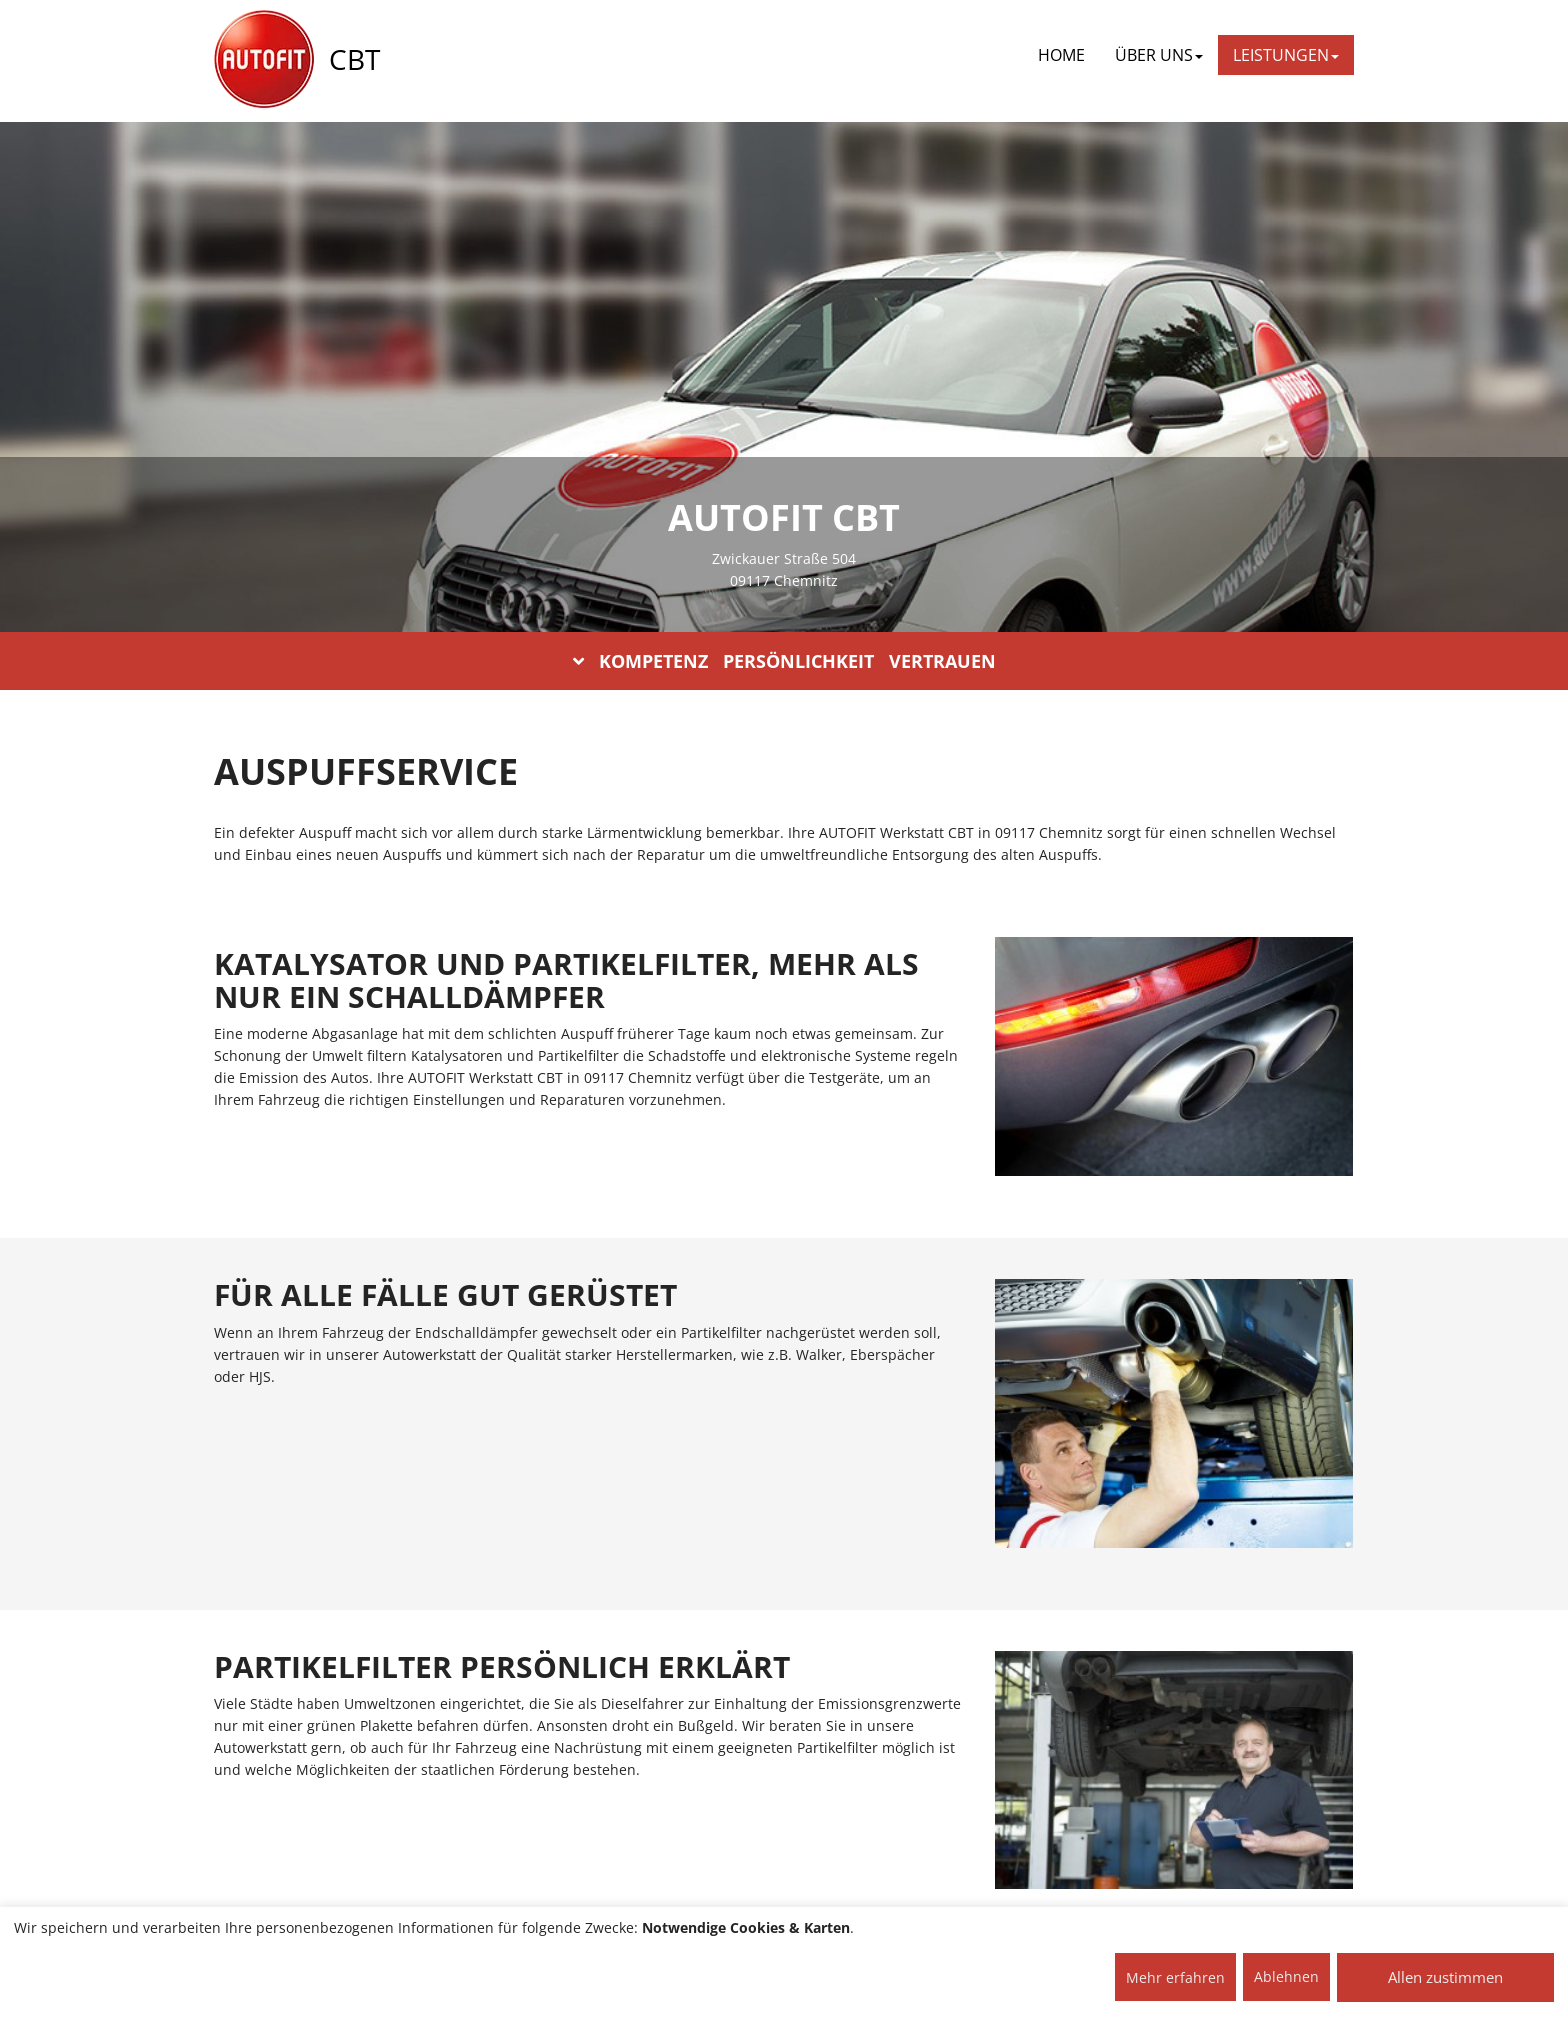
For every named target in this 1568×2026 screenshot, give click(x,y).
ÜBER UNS (1159, 55)
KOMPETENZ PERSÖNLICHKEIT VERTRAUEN (784, 661)
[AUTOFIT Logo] (264, 60)
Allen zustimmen (1445, 1977)
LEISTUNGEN (1286, 55)
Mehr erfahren (1175, 1977)
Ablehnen (1286, 1976)
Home (1061, 55)
